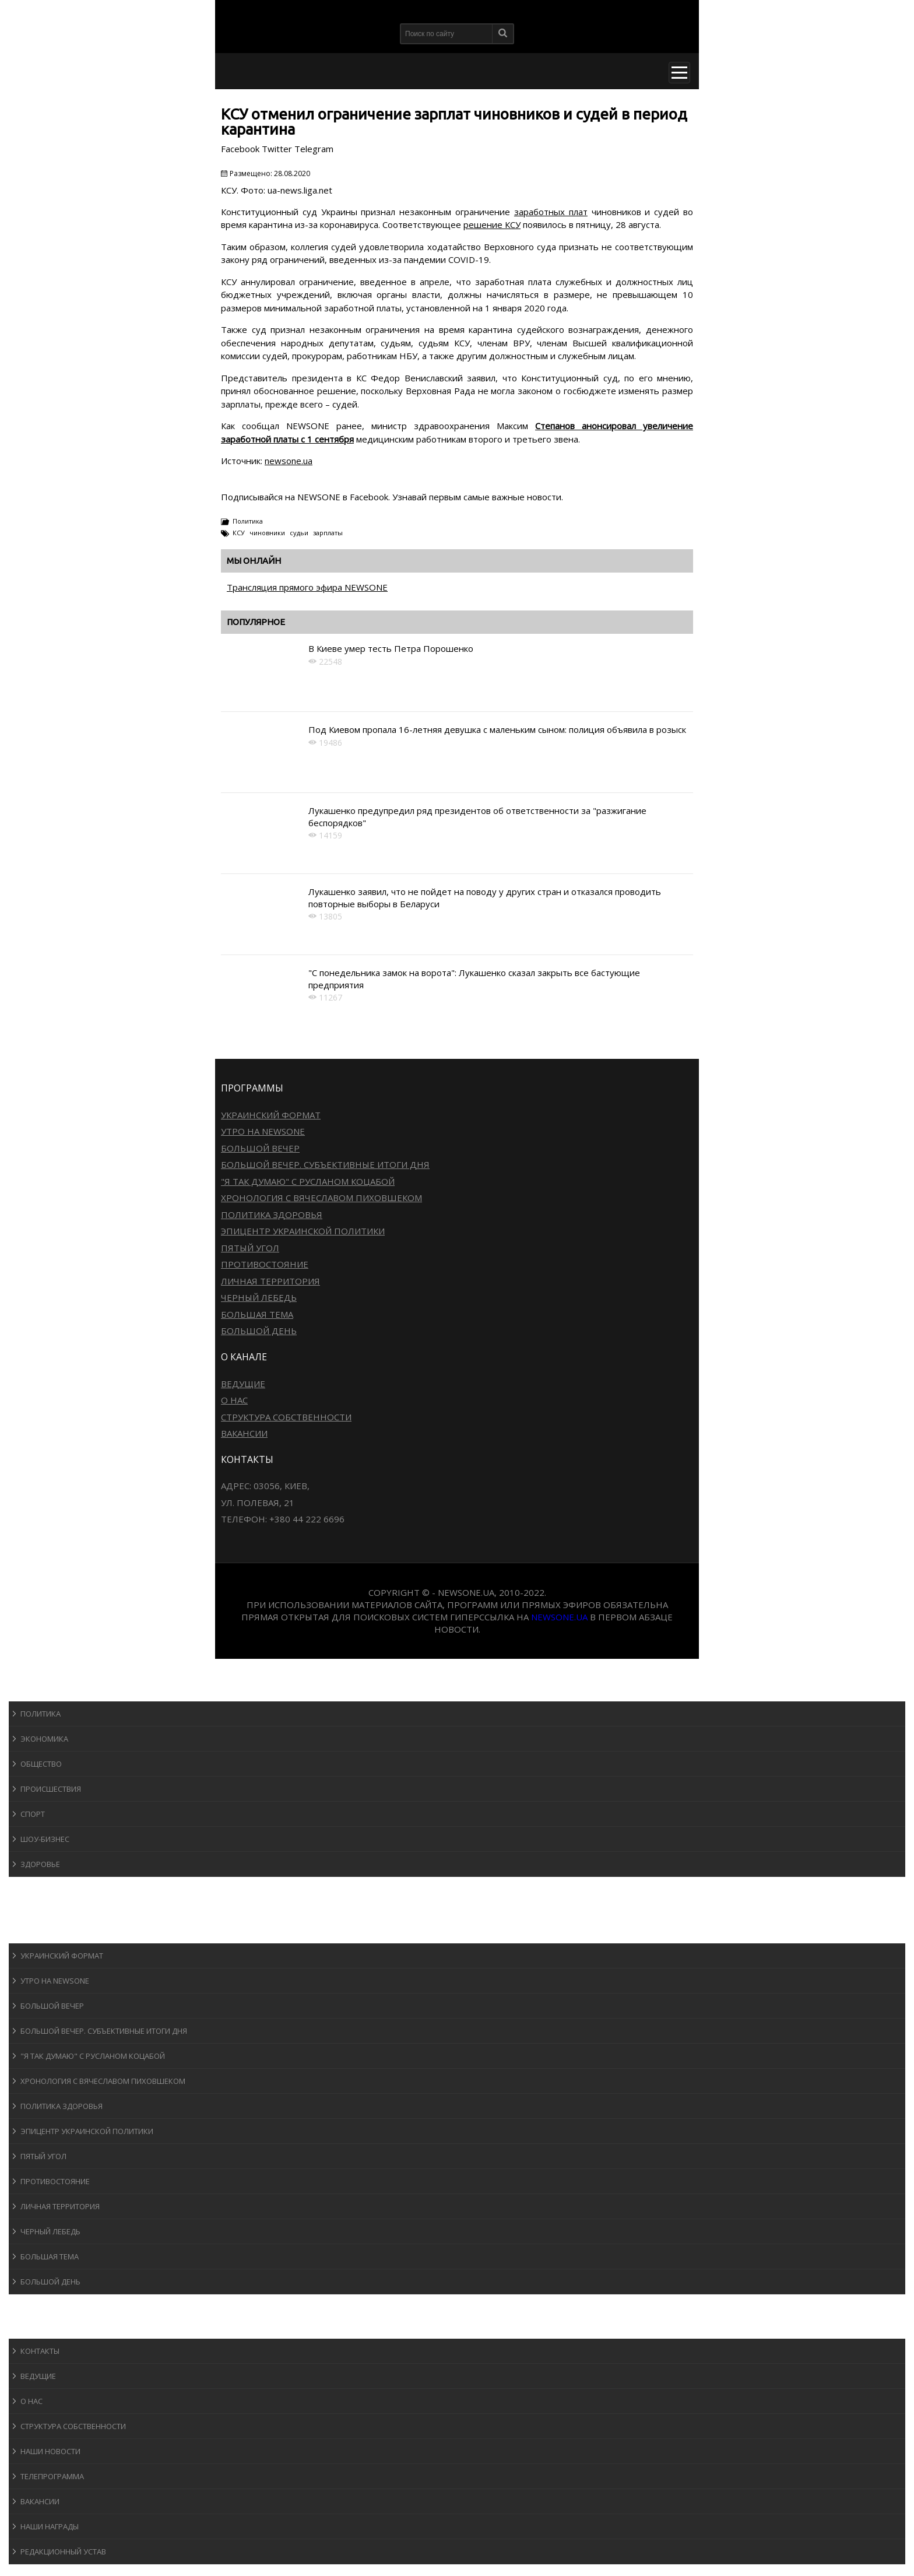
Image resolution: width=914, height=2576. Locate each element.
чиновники (267, 532)
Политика (248, 521)
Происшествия (50, 1789)
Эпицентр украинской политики (303, 1231)
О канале (37, 2327)
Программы (44, 1932)
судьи (299, 532)
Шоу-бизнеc (44, 1839)
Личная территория (270, 1281)
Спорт (32, 1814)
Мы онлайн (254, 561)
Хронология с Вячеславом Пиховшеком (321, 1197)
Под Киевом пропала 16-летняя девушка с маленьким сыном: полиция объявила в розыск (497, 729)
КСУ (239, 532)
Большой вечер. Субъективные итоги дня (325, 1164)
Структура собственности (286, 1417)
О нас (234, 1400)
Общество (41, 1764)
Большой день (259, 1330)
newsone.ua (288, 460)
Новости (38, 1690)
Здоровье (40, 1864)
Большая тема (257, 1314)
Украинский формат (271, 1115)
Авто (28, 1909)
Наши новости (50, 2451)
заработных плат (551, 211)
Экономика (44, 1738)
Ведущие (243, 1383)
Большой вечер (260, 1148)
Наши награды (49, 2526)
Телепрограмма (52, 2476)
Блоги (31, 2305)
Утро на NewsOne (263, 1131)
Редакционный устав (63, 2551)
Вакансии (244, 1433)
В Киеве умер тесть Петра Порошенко (390, 648)
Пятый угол (250, 1248)
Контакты (39, 2351)
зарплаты (328, 532)
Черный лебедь (259, 1297)
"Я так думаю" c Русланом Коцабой (308, 1181)
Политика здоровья (271, 1214)
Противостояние (264, 1264)
